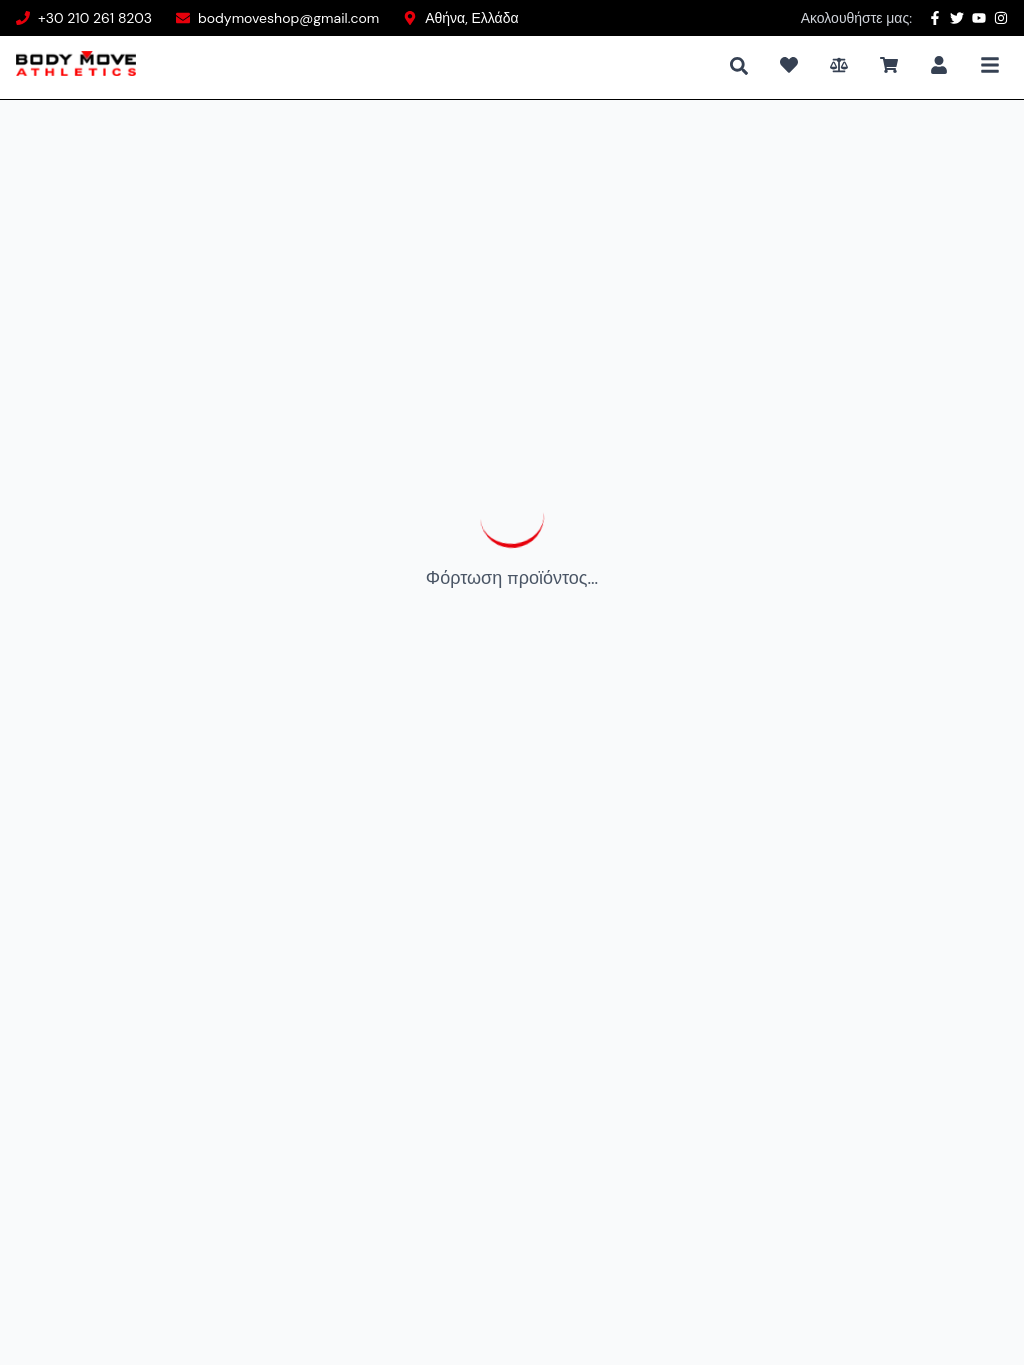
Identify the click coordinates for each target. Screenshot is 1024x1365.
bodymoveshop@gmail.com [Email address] (288, 18)
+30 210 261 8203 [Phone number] (95, 18)
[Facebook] (935, 18)
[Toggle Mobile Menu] (990, 65)
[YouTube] (979, 18)
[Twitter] (957, 18)
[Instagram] (1001, 18)
